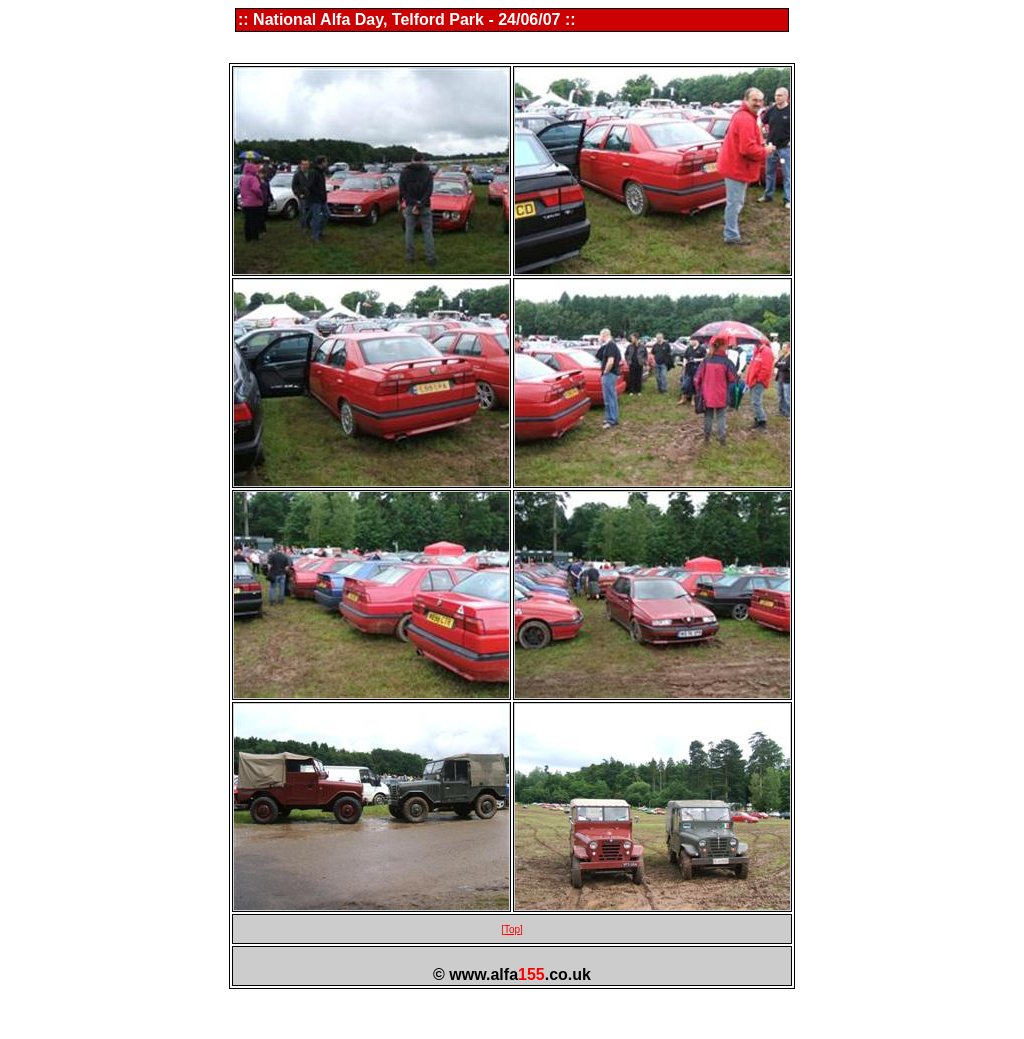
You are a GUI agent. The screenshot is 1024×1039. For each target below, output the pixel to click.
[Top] (512, 929)
